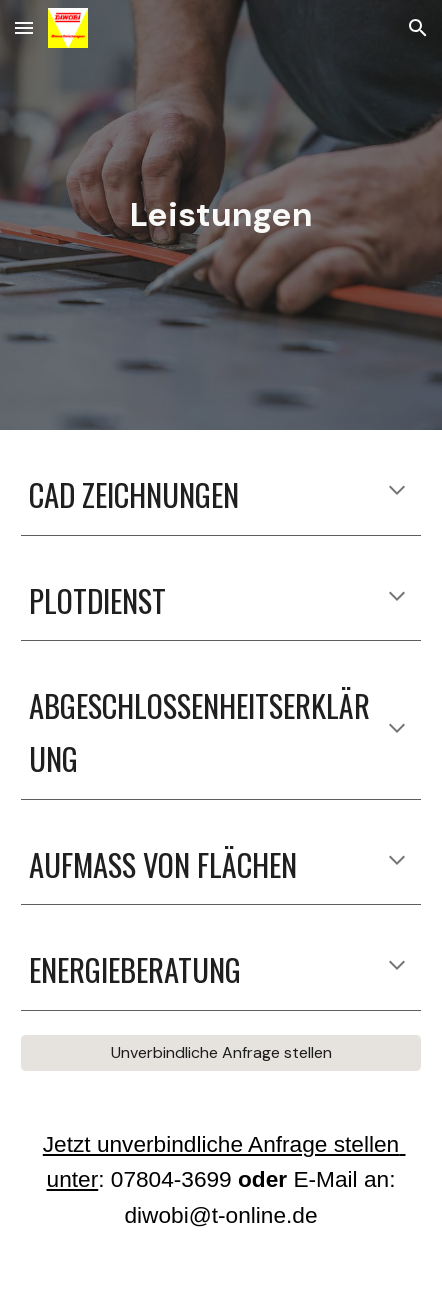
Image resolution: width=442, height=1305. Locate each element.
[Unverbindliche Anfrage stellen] (221, 1052)
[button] (24, 27)
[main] (221, 215)
